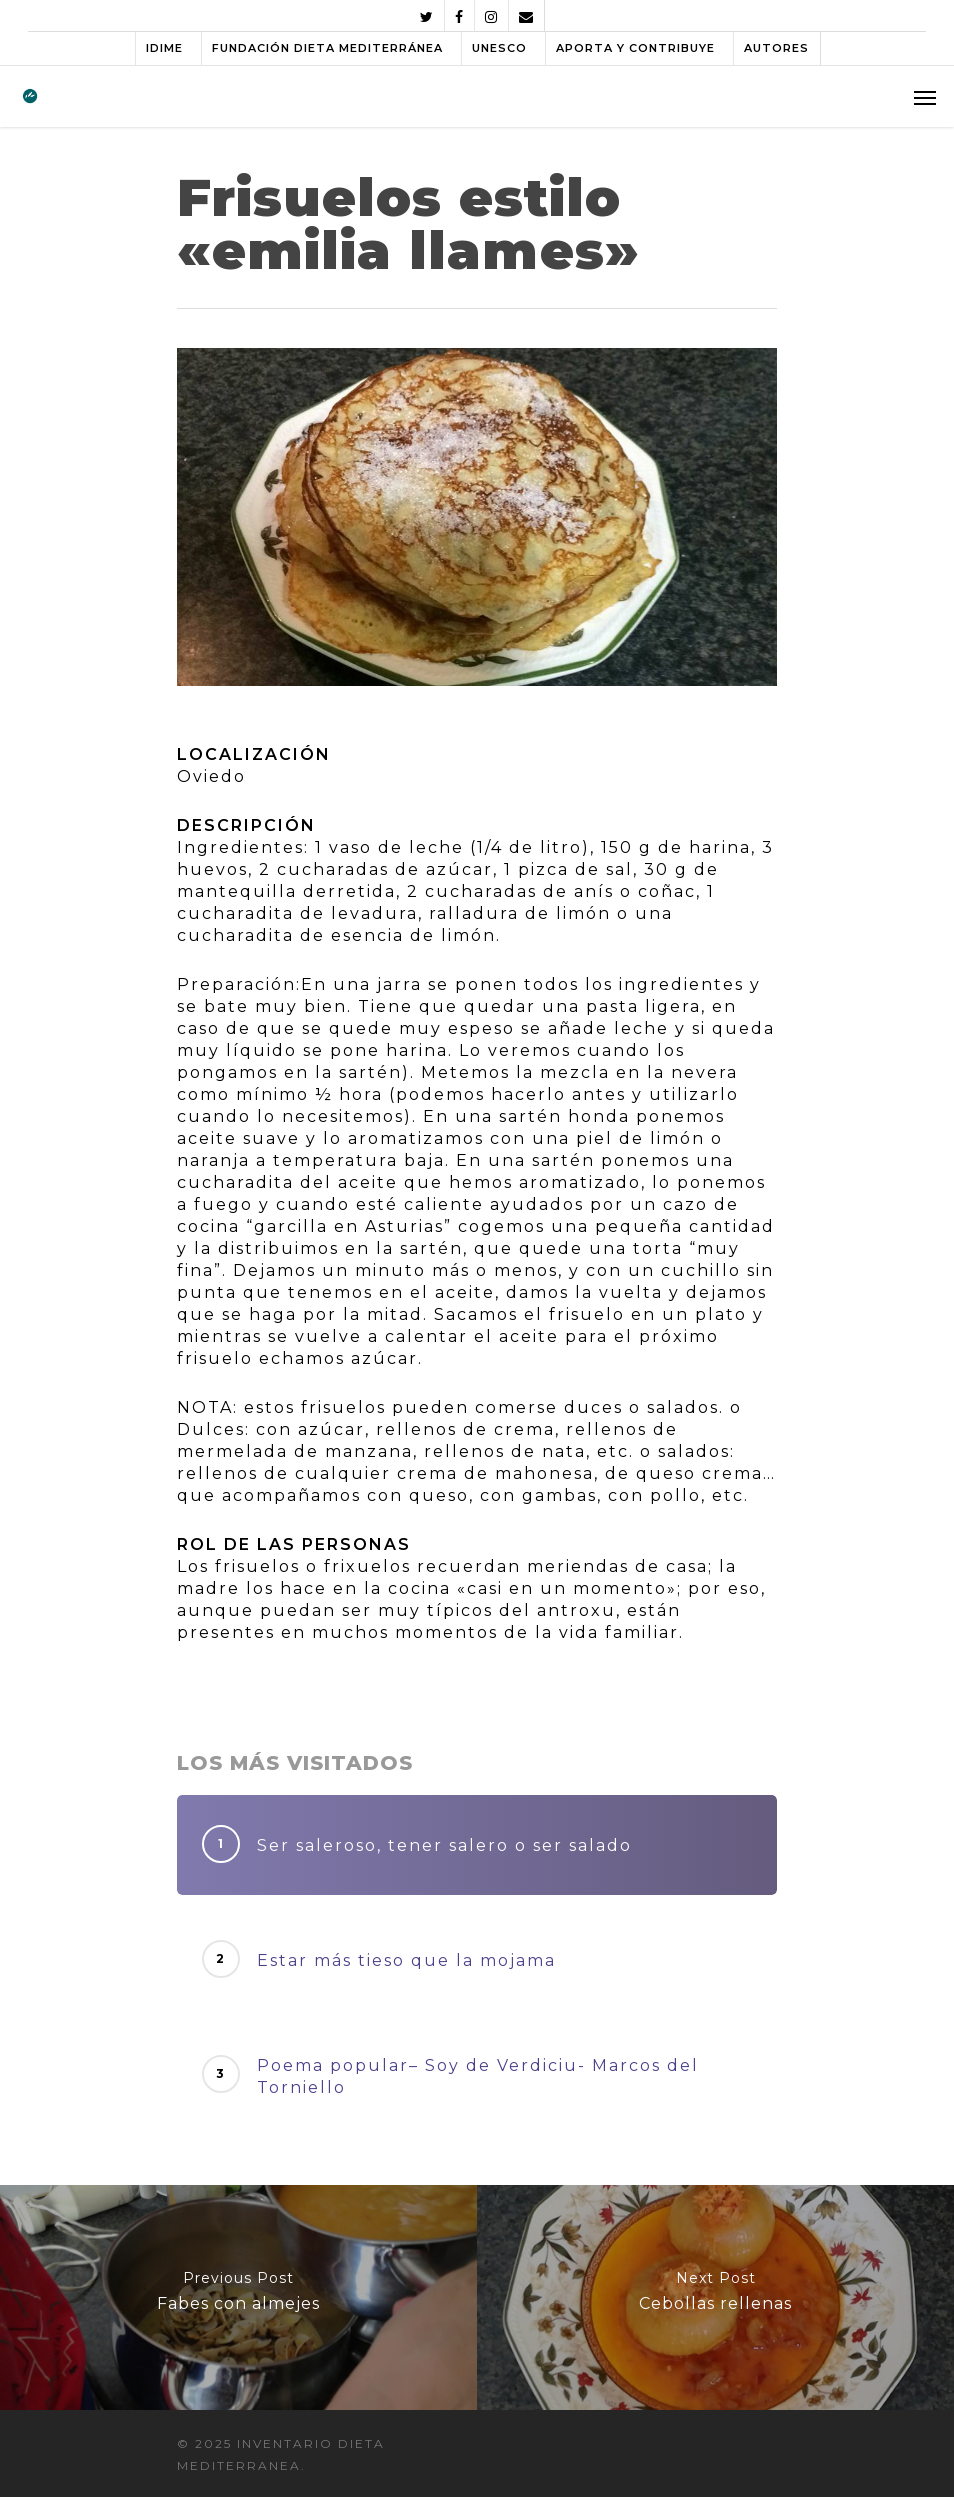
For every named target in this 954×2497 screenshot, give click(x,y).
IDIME (164, 48)
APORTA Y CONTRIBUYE (635, 48)
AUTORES (776, 48)
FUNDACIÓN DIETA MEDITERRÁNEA (327, 48)
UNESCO (499, 48)
